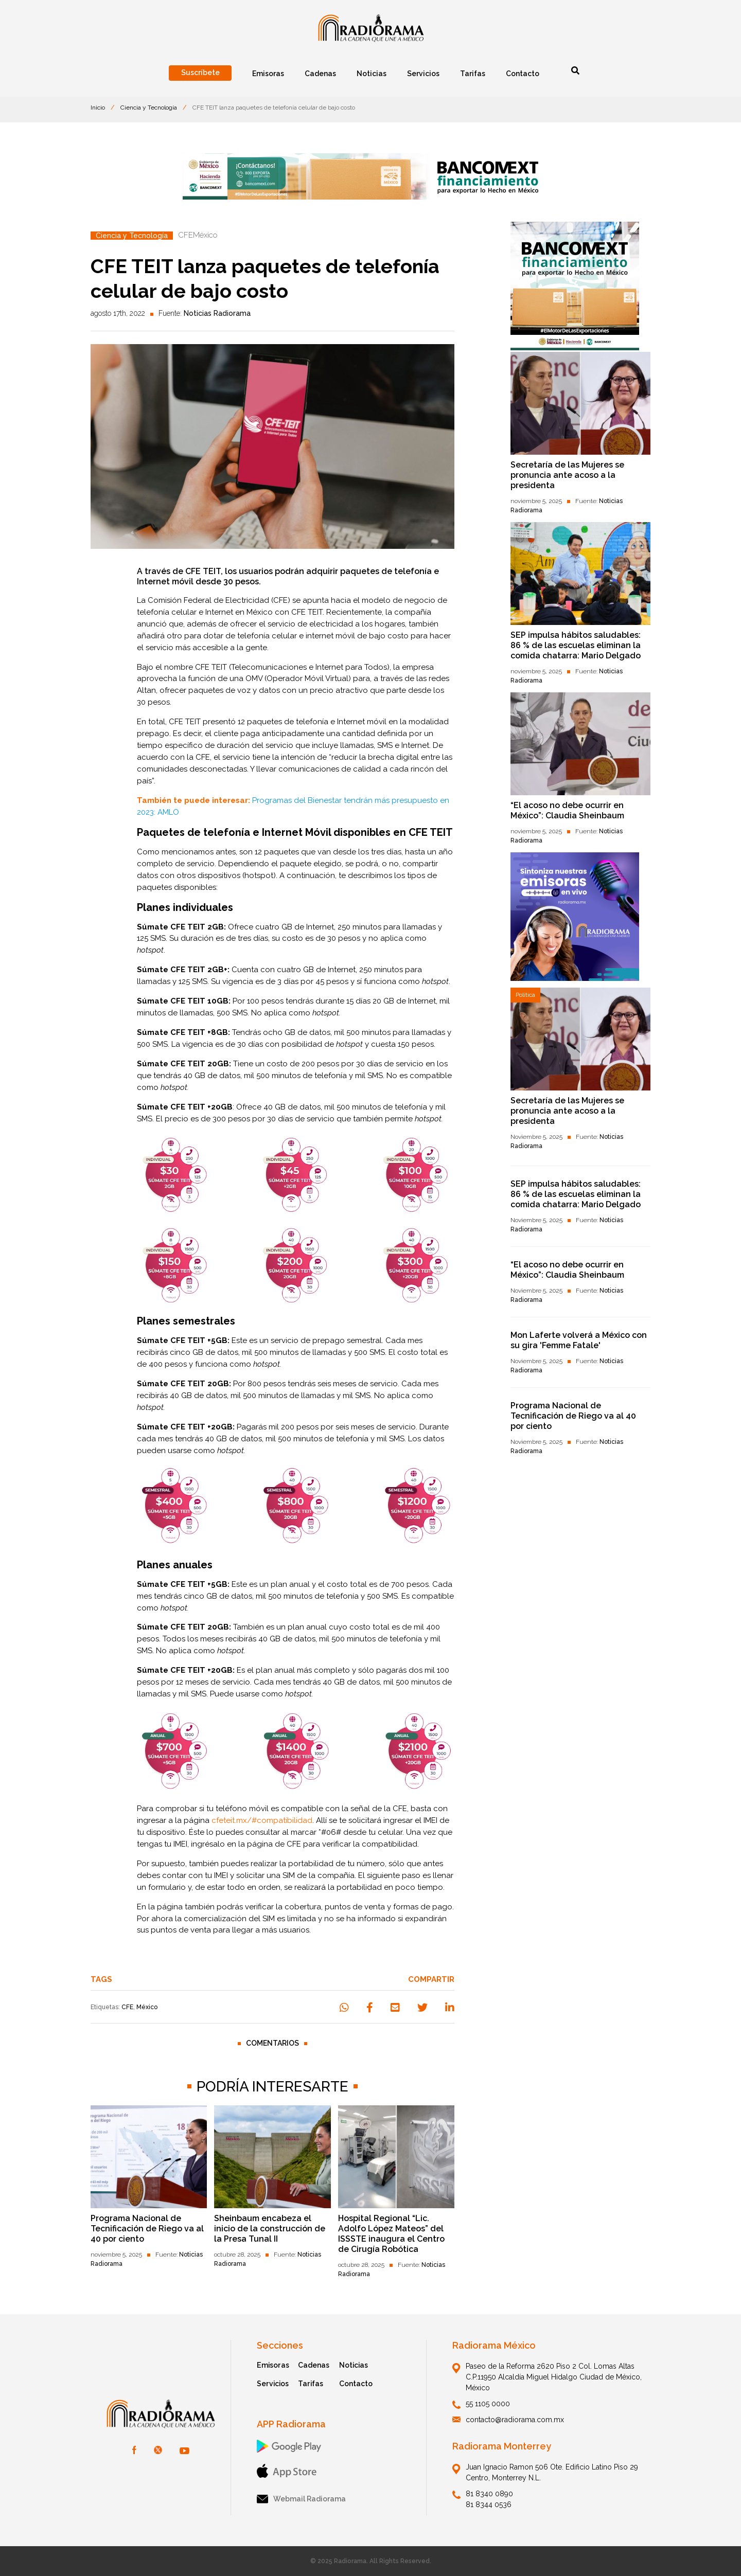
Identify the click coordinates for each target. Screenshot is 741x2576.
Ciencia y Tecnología (148, 107)
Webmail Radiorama (301, 2499)
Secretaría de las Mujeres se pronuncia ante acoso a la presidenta (567, 475)
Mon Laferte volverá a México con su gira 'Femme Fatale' (578, 1340)
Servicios (273, 2384)
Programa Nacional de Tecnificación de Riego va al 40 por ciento (147, 2228)
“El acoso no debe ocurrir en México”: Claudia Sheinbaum (567, 810)
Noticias (354, 2365)
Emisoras (273, 2365)
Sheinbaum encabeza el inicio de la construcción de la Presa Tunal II (269, 2228)
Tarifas (310, 2384)
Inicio (98, 107)
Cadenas (313, 2365)
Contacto (356, 2384)
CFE (127, 2007)
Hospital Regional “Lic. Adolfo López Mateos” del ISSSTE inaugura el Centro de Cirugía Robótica (391, 2233)
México (146, 2007)
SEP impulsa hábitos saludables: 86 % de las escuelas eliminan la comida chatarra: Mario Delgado (575, 645)
